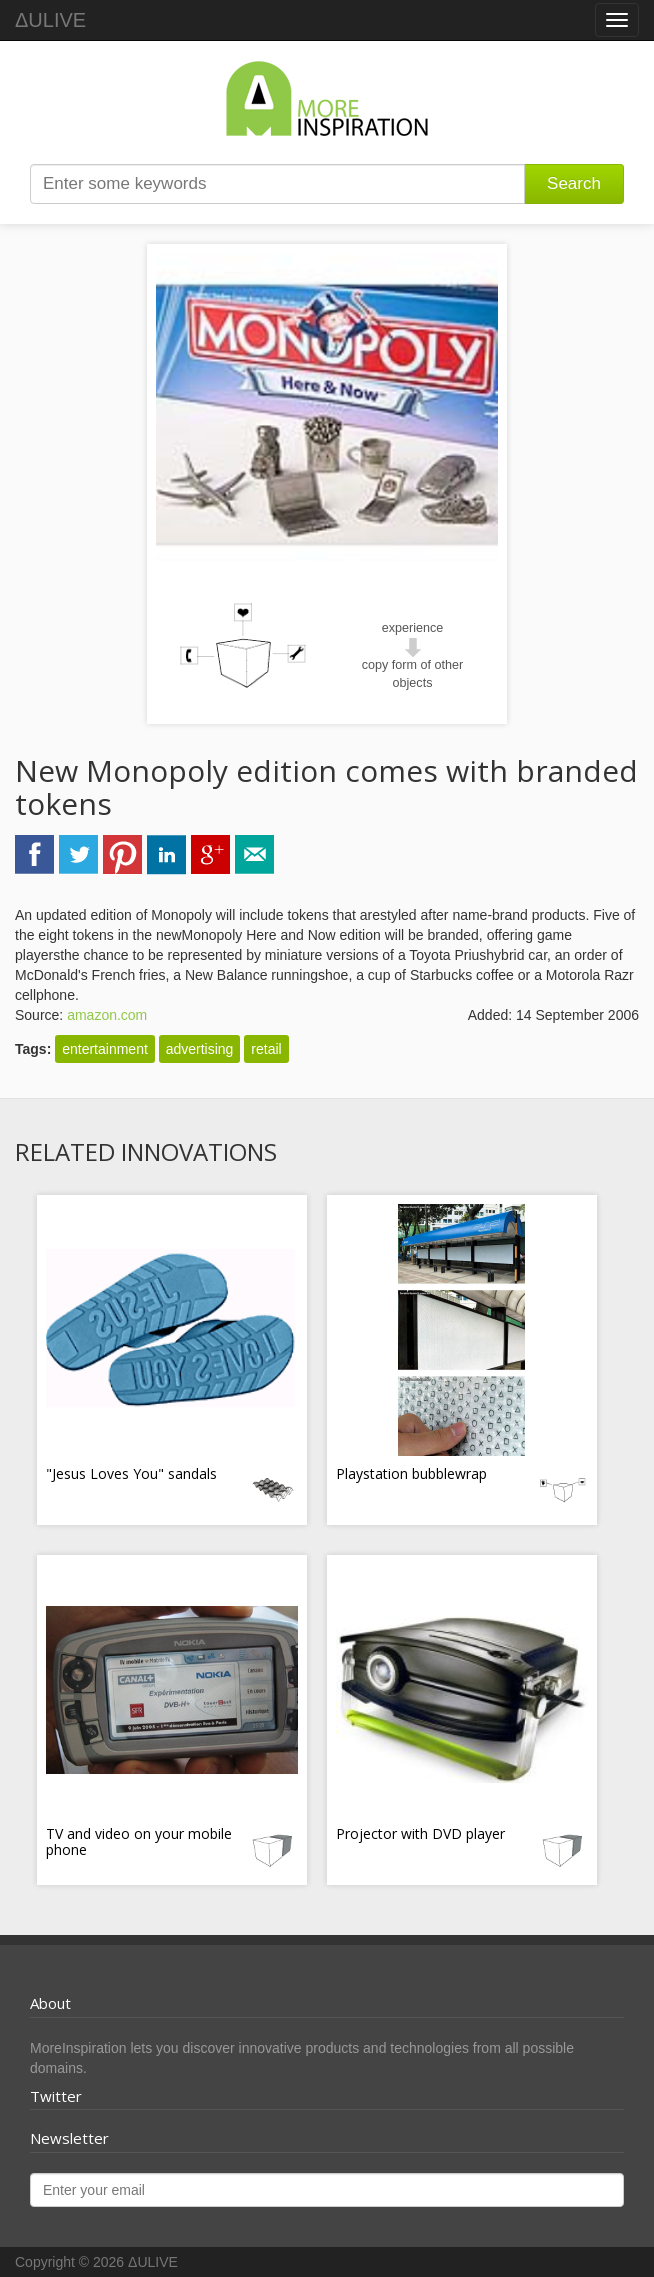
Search (574, 183)
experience (413, 628)
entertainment (105, 1049)
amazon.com (107, 1015)
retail (266, 1049)
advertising (200, 1049)
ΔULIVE (50, 20)
